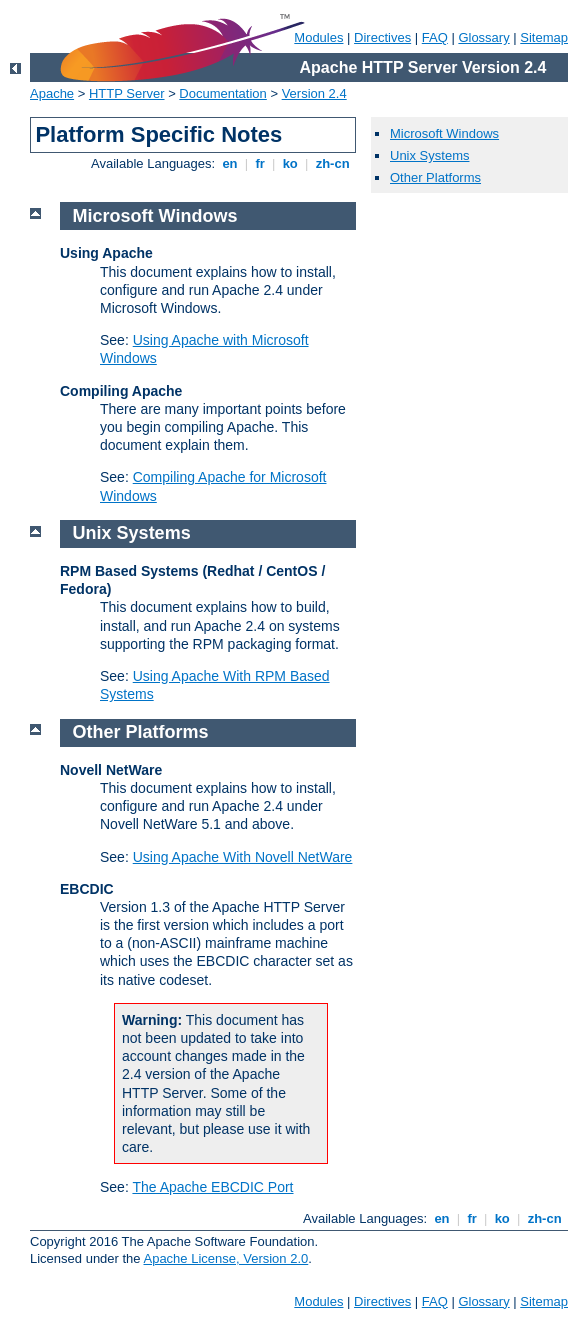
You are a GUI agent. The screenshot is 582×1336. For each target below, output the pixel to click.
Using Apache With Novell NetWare (243, 857)
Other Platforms (435, 177)
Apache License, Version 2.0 (225, 1258)
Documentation (222, 93)
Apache (52, 93)
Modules (318, 37)
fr (260, 163)
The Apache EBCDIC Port (212, 1187)
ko (290, 163)
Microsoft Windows (444, 133)
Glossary (483, 37)
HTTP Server (127, 93)
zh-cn (332, 163)
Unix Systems (429, 155)
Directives (382, 37)
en (230, 163)
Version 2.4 (314, 93)
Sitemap (544, 37)
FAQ (435, 37)
